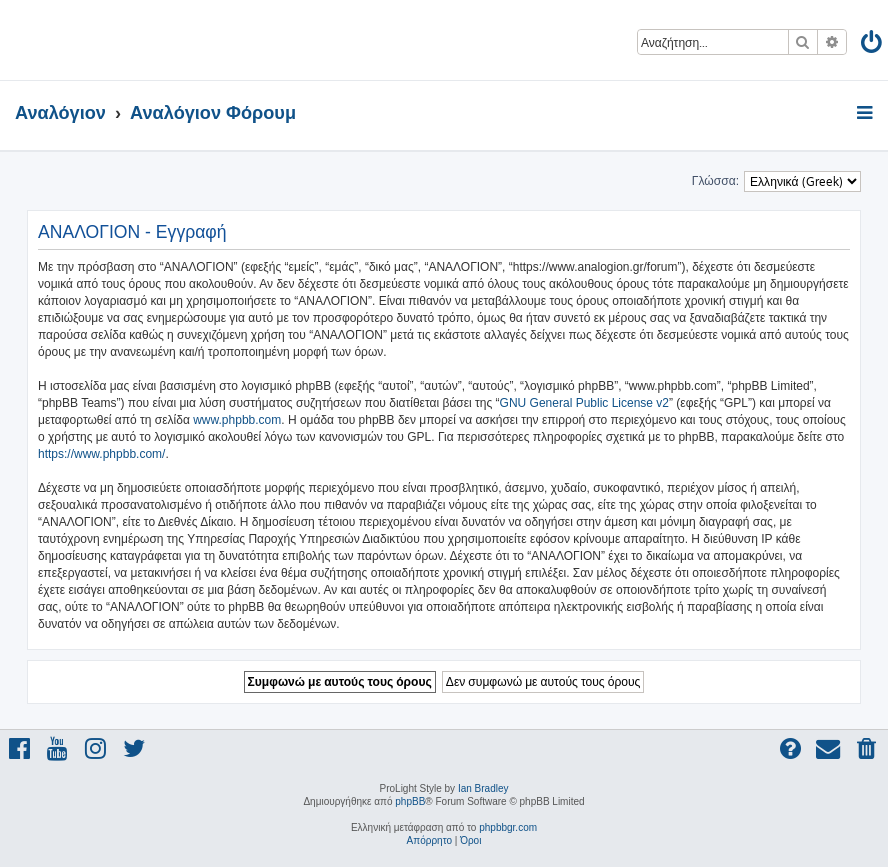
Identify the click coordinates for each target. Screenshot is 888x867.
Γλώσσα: (715, 181)
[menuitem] (872, 45)
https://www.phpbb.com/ (101, 454)
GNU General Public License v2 (584, 403)
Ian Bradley (483, 788)
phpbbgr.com (508, 827)
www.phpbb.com (237, 420)
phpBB (410, 801)
